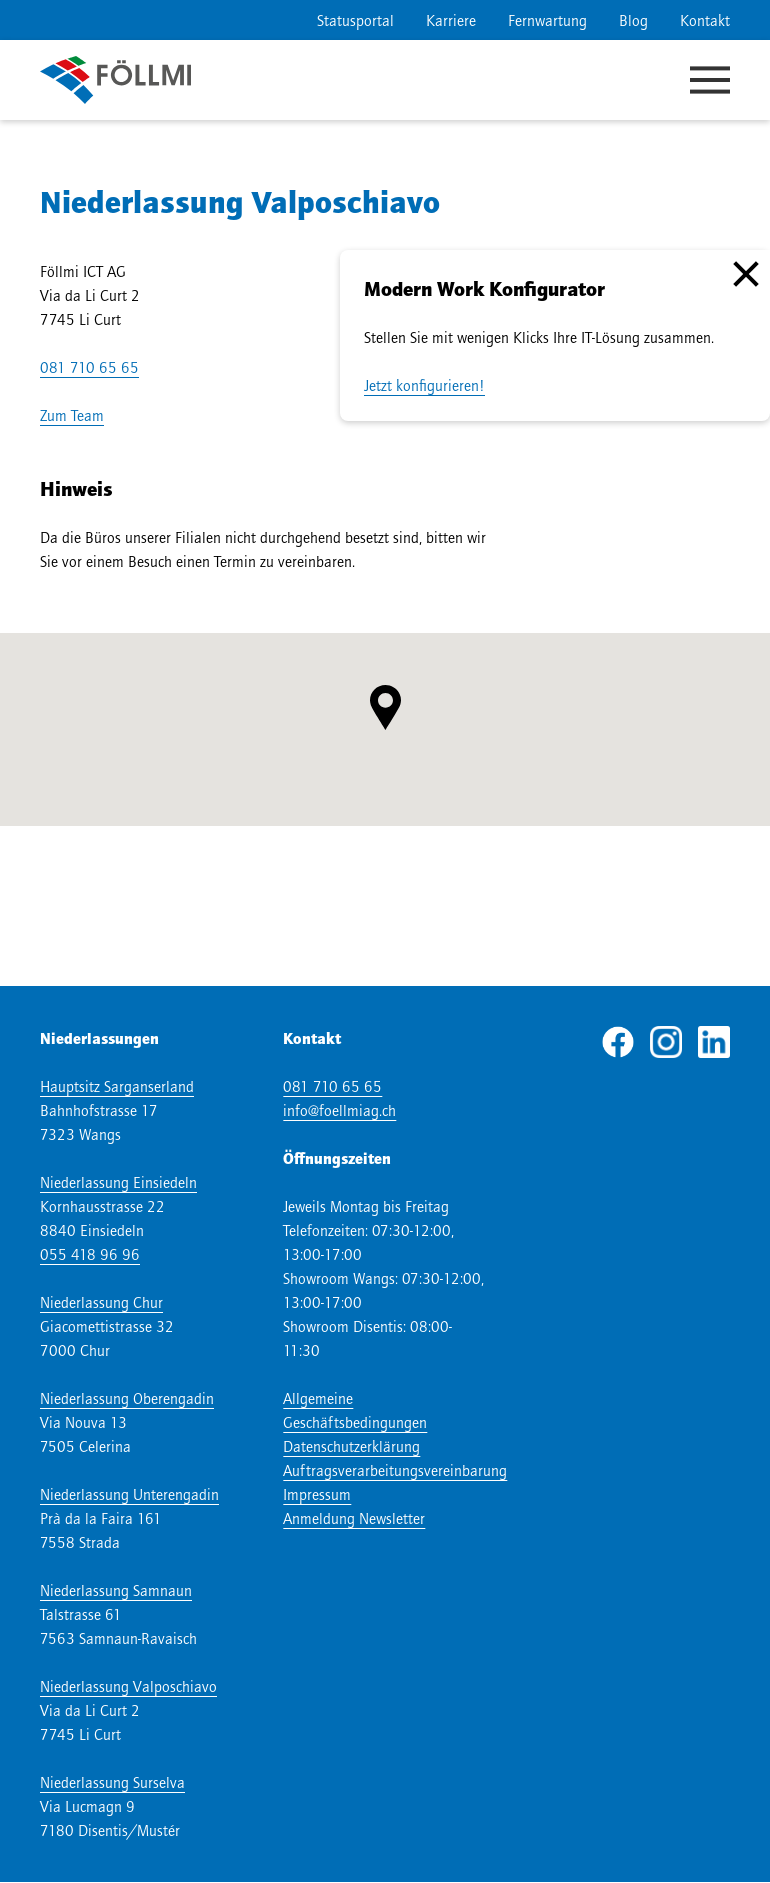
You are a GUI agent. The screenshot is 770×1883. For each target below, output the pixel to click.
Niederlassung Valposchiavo (128, 1686)
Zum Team (72, 415)
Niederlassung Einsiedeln (118, 1182)
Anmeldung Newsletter (354, 1518)
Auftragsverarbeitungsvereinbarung (395, 1470)
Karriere (451, 20)
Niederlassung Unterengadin (129, 1494)
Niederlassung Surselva (112, 1782)
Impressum (317, 1494)
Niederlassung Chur (101, 1302)
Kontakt (705, 20)
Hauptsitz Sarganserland (117, 1086)
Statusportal (355, 20)
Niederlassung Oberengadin (127, 1398)
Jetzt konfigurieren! (424, 385)
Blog (633, 20)
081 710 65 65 (89, 367)
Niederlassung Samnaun (116, 1590)
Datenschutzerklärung (351, 1446)
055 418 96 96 (90, 1254)
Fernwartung (547, 20)
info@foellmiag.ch (339, 1110)
